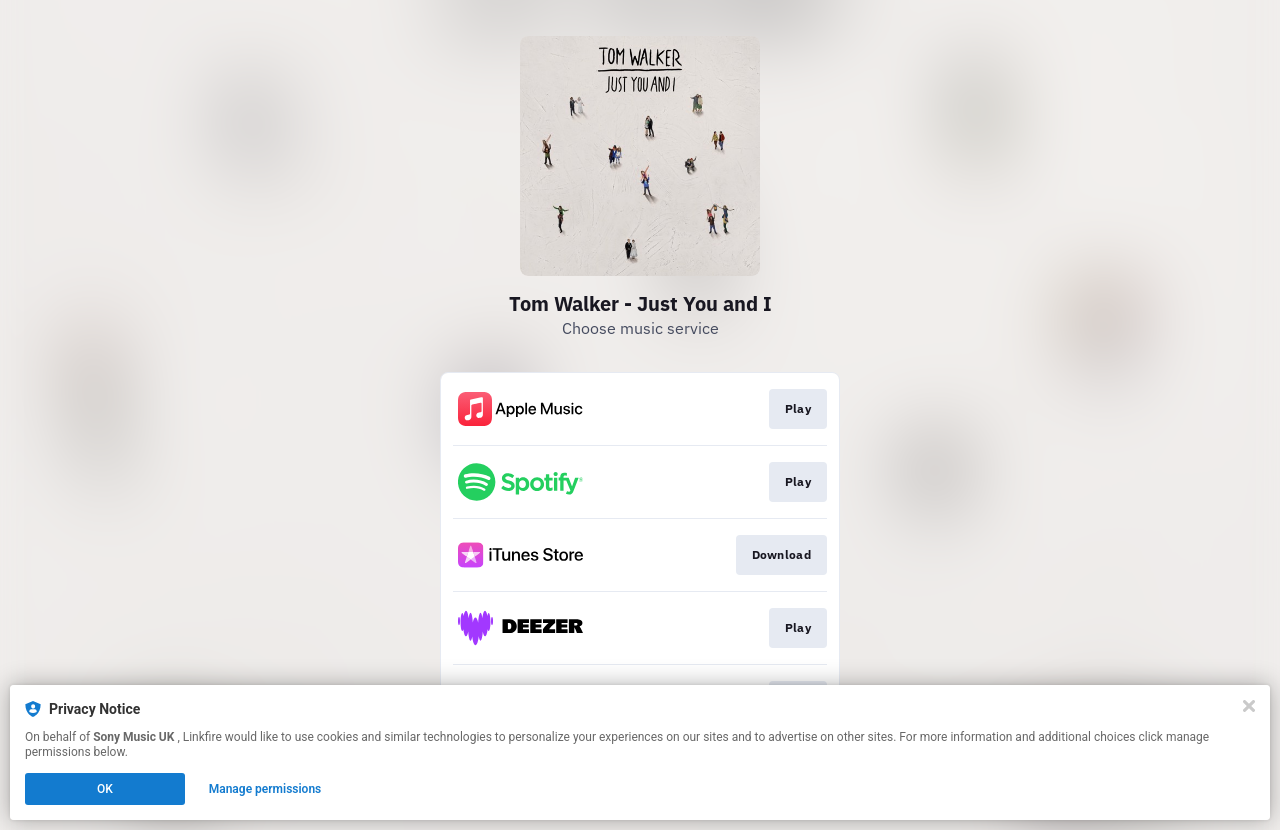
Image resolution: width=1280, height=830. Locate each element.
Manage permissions (265, 789)
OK (105, 789)
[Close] (1249, 706)
